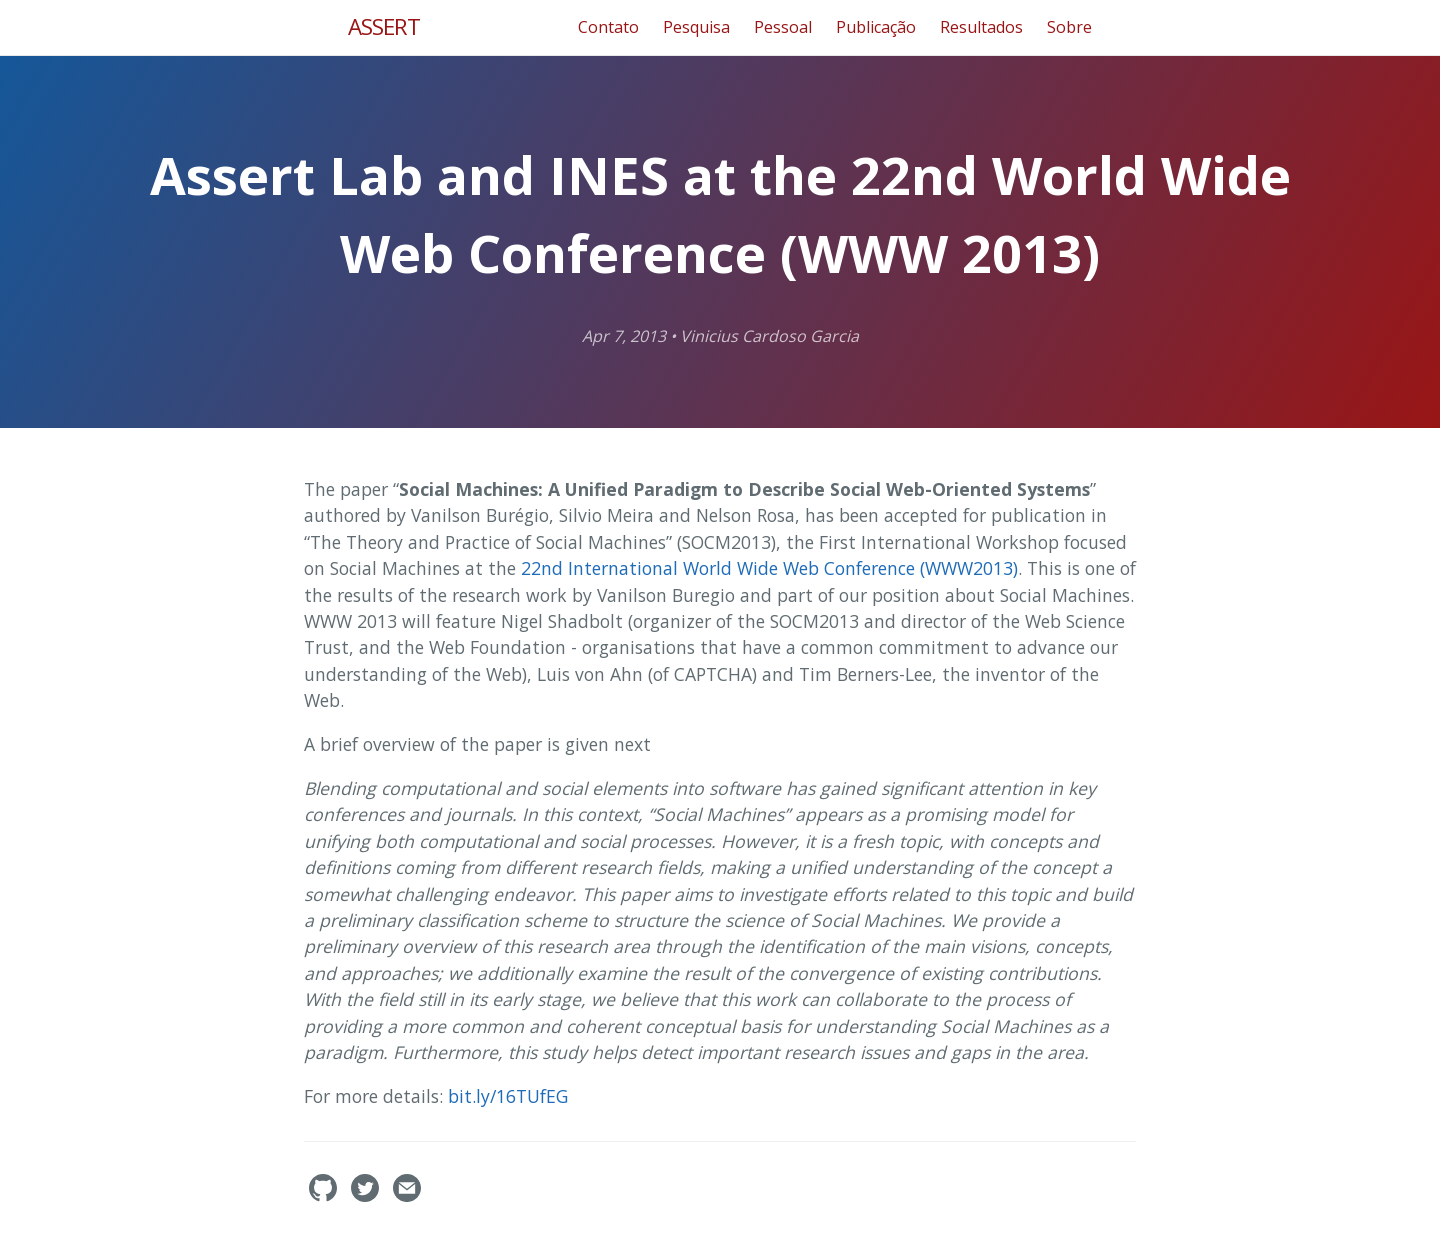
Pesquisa (696, 27)
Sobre (1069, 27)
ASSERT (384, 26)
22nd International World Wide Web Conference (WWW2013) (769, 568)
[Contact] (407, 1196)
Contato (608, 27)
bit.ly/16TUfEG (510, 1096)
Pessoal (783, 27)
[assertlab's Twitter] (367, 1196)
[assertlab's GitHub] (325, 1196)
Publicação (876, 27)
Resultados (981, 27)
